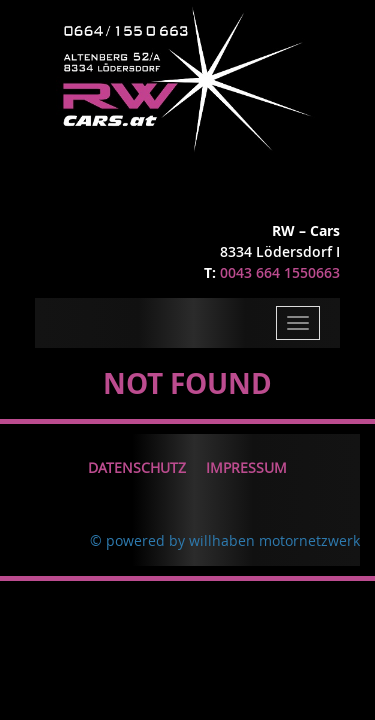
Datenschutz (137, 467)
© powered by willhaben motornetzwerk (225, 540)
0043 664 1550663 (280, 272)
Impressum (246, 467)
